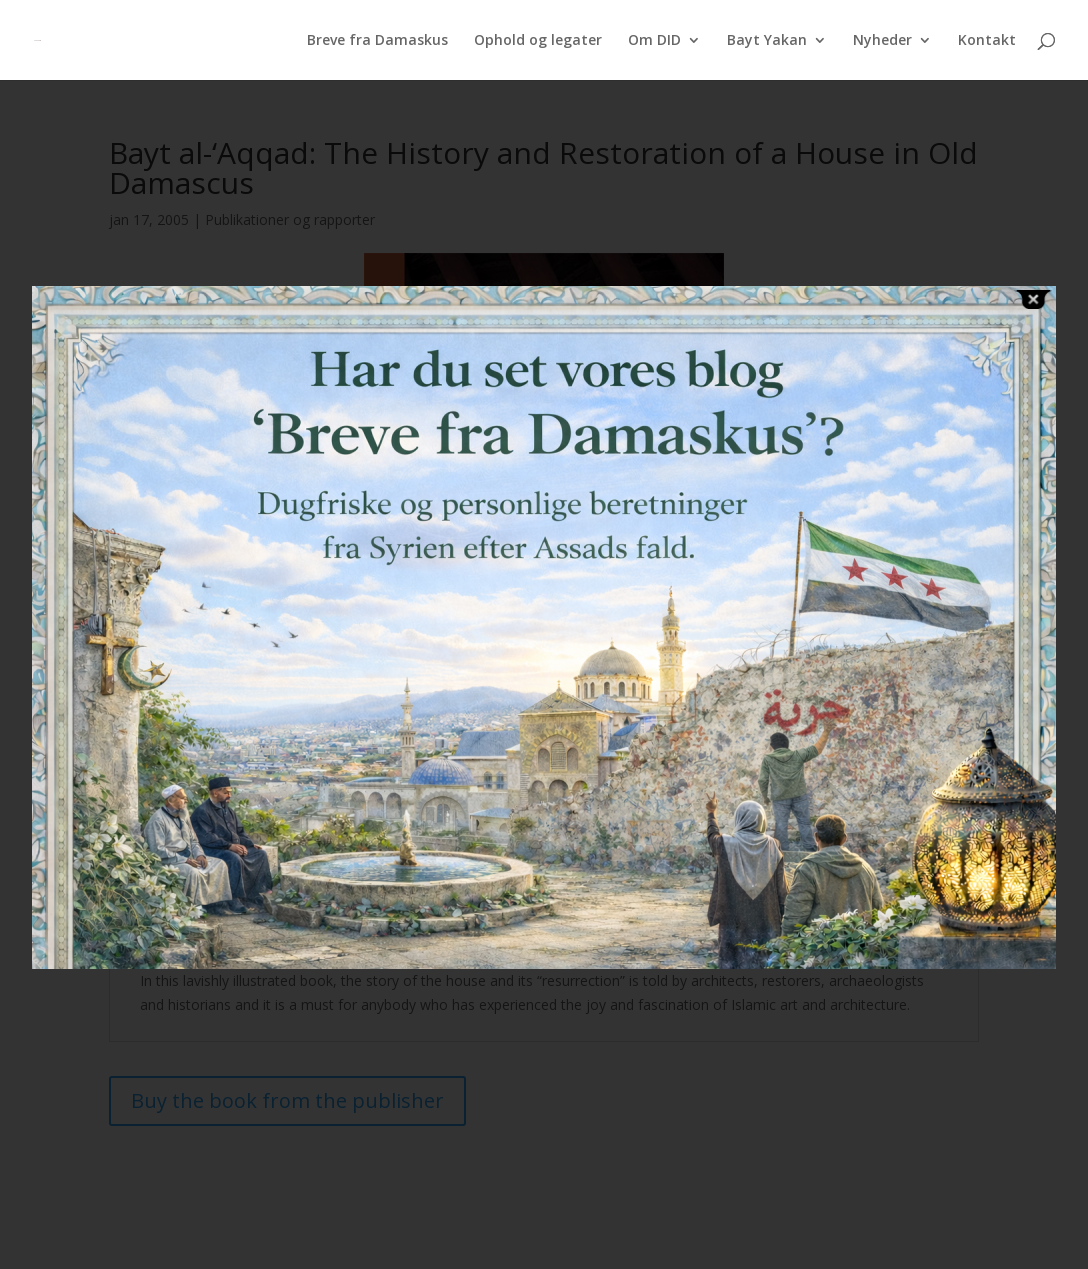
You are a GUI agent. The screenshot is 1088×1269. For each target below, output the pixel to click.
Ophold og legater (538, 41)
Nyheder (882, 41)
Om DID (654, 41)
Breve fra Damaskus (377, 41)
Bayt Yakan (767, 41)
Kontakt (987, 41)
